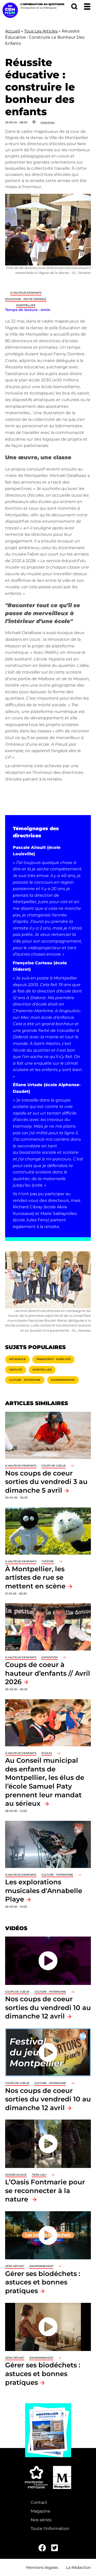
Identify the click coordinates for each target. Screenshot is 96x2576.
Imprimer (47, 122)
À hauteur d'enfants (25, 292)
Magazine (40, 2511)
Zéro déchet (14, 2266)
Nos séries (41, 2519)
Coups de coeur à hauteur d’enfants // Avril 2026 (47, 1673)
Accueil (12, 31)
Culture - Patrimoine (25, 1379)
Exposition (49, 1657)
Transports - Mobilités (53, 1359)
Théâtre (47, 1561)
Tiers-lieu (39, 2174)
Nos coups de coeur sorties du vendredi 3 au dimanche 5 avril (46, 1481)
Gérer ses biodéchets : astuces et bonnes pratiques (42, 2282)
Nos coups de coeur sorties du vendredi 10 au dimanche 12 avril (48, 2007)
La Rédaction (78, 2567)
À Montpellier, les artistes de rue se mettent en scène (35, 1577)
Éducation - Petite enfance (25, 299)
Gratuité (15, 1369)
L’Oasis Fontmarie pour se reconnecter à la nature (45, 2190)
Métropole (17, 1359)
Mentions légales (42, 2567)
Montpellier (25, 305)
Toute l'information (50, 2528)
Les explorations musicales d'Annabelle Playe (43, 1890)
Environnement (63, 1379)
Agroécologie (16, 2174)
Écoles (46, 1753)
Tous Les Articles (41, 31)
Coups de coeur (53, 1465)
